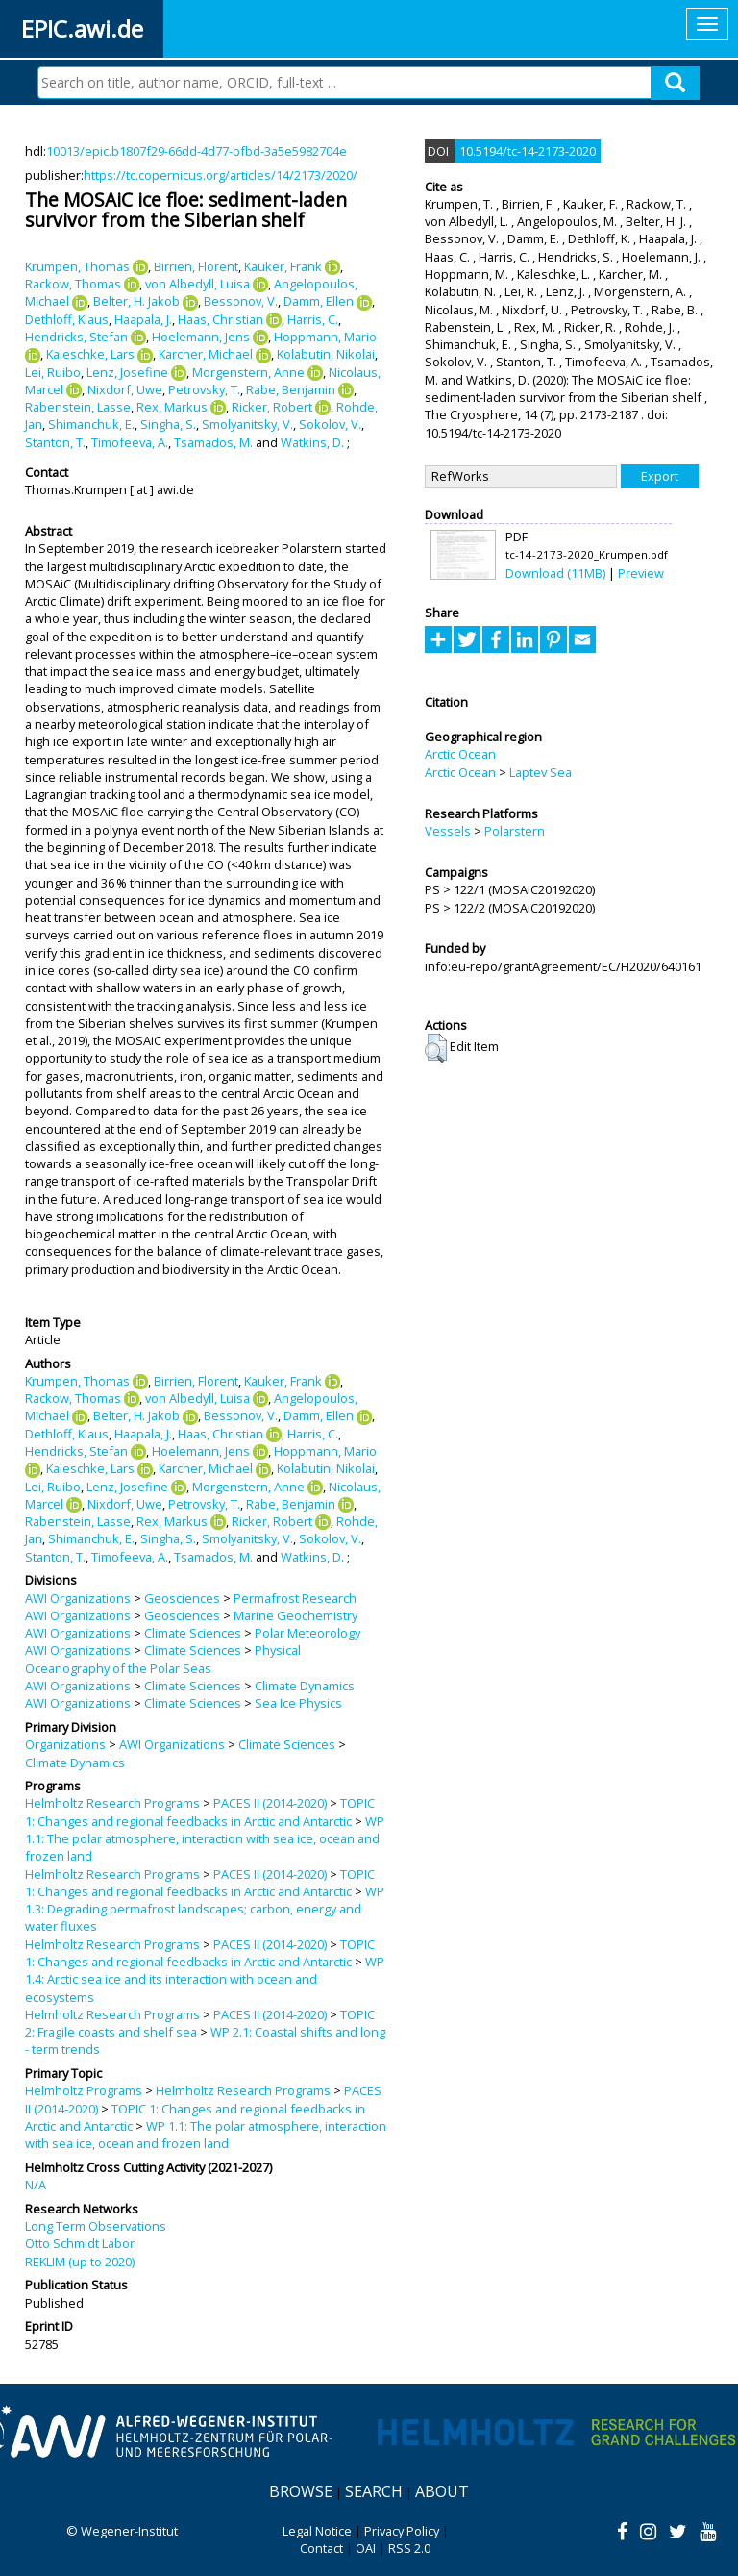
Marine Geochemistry (295, 1615)
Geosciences (182, 1598)
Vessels (448, 830)
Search (374, 2491)
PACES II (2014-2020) (270, 1803)
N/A (35, 2184)
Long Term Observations (95, 2226)
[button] (436, 1048)
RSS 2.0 (409, 2548)
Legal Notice (317, 2530)
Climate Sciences (192, 1632)
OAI (366, 2548)
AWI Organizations (78, 1598)
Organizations (65, 1744)
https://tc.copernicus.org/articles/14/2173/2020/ (220, 175)
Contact (321, 2548)
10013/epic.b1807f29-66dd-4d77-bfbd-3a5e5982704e (196, 151)
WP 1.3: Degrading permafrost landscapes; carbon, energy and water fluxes (204, 1909)
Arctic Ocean (460, 754)
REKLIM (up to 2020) (80, 2261)
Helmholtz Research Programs (112, 1803)
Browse (300, 2491)
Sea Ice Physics (298, 1703)
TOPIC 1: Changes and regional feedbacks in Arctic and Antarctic (200, 1811)
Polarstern (514, 830)
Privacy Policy (401, 2530)
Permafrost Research (295, 1598)
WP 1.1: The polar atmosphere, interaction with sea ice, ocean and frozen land (204, 1839)
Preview (641, 573)
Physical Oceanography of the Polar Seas (163, 1658)
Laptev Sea (540, 772)
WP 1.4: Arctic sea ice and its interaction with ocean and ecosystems (204, 1979)
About (442, 2491)
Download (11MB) (555, 573)
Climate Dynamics (305, 1685)
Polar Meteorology (307, 1632)
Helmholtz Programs (83, 2090)
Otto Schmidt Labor (80, 2243)
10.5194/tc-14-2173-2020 (527, 151)
